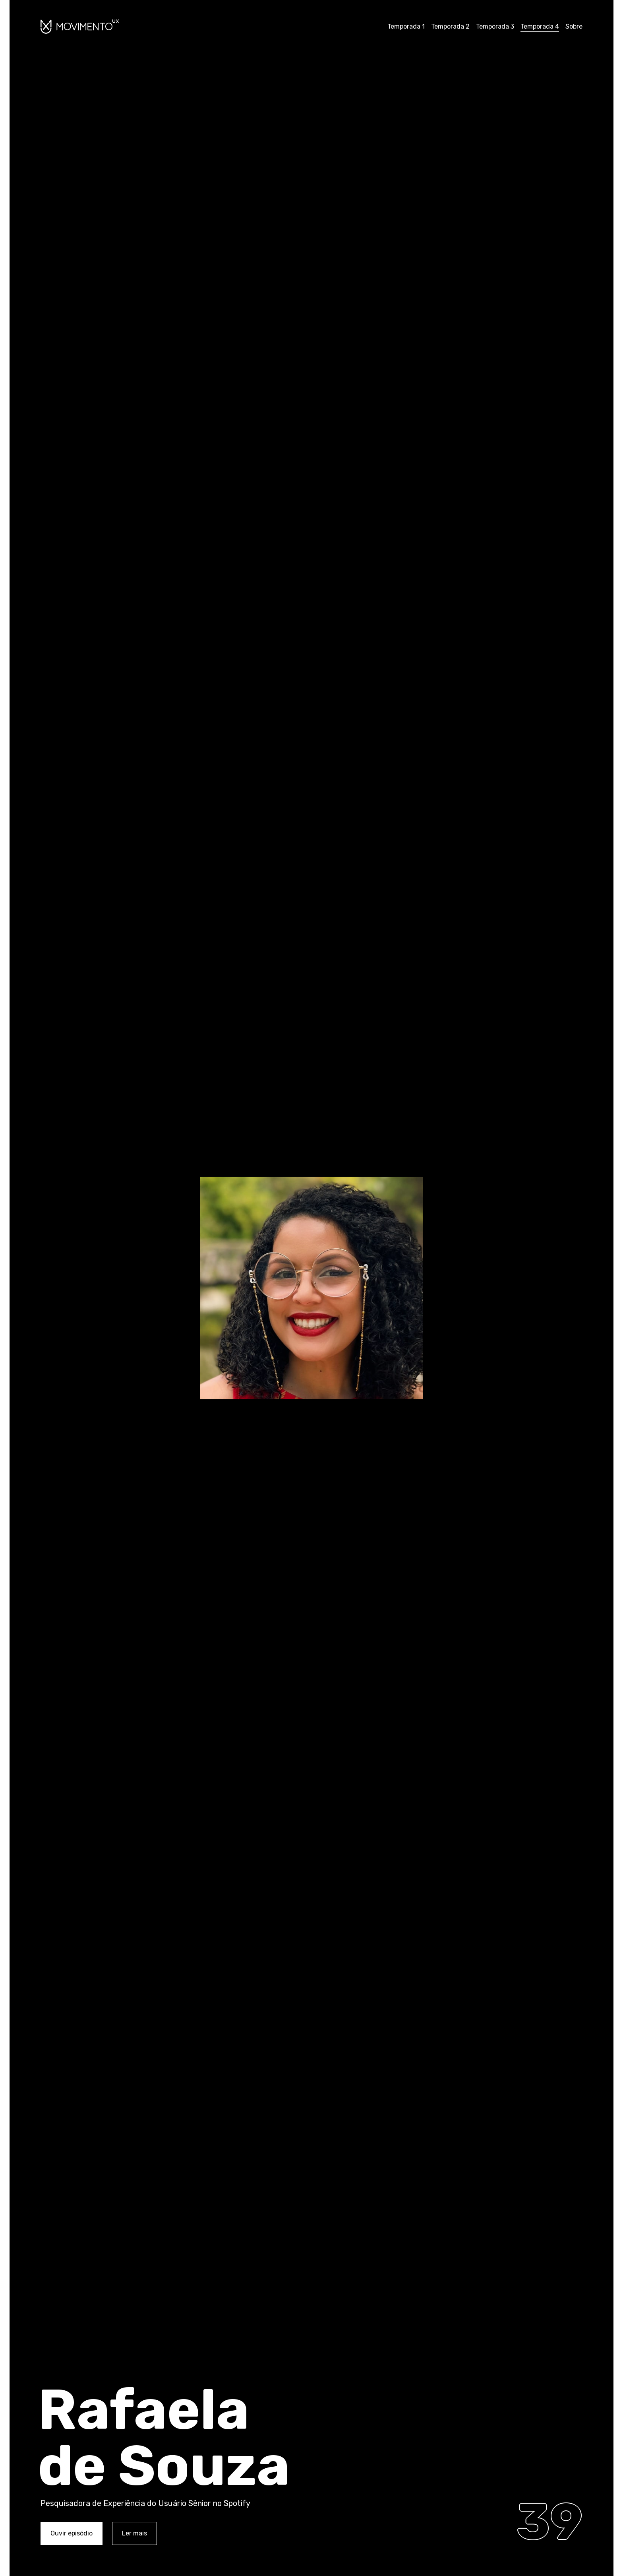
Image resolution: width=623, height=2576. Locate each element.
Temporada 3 (495, 26)
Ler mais (134, 2533)
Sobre (573, 26)
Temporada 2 (450, 26)
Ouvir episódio (71, 2533)
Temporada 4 (539, 26)
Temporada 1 (406, 26)
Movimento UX (80, 26)
